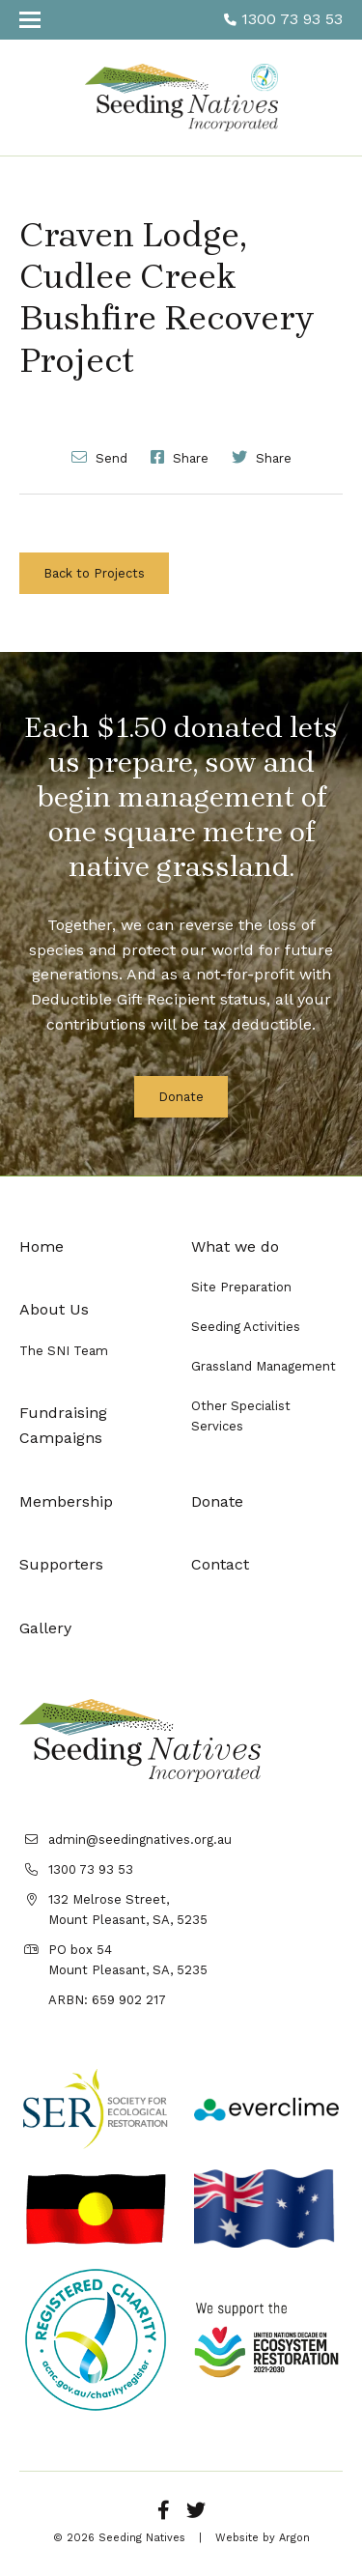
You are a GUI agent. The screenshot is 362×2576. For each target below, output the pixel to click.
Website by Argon (262, 2538)
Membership (66, 1501)
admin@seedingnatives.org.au (140, 1839)
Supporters (61, 1564)
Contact (220, 1564)
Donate (181, 1097)
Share (180, 457)
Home (41, 1246)
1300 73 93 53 (283, 19)
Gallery (45, 1628)
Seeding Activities (245, 1326)
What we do (235, 1246)
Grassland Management (263, 1366)
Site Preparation (241, 1287)
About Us (54, 1309)
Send (99, 457)
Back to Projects (94, 573)
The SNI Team (63, 1351)
